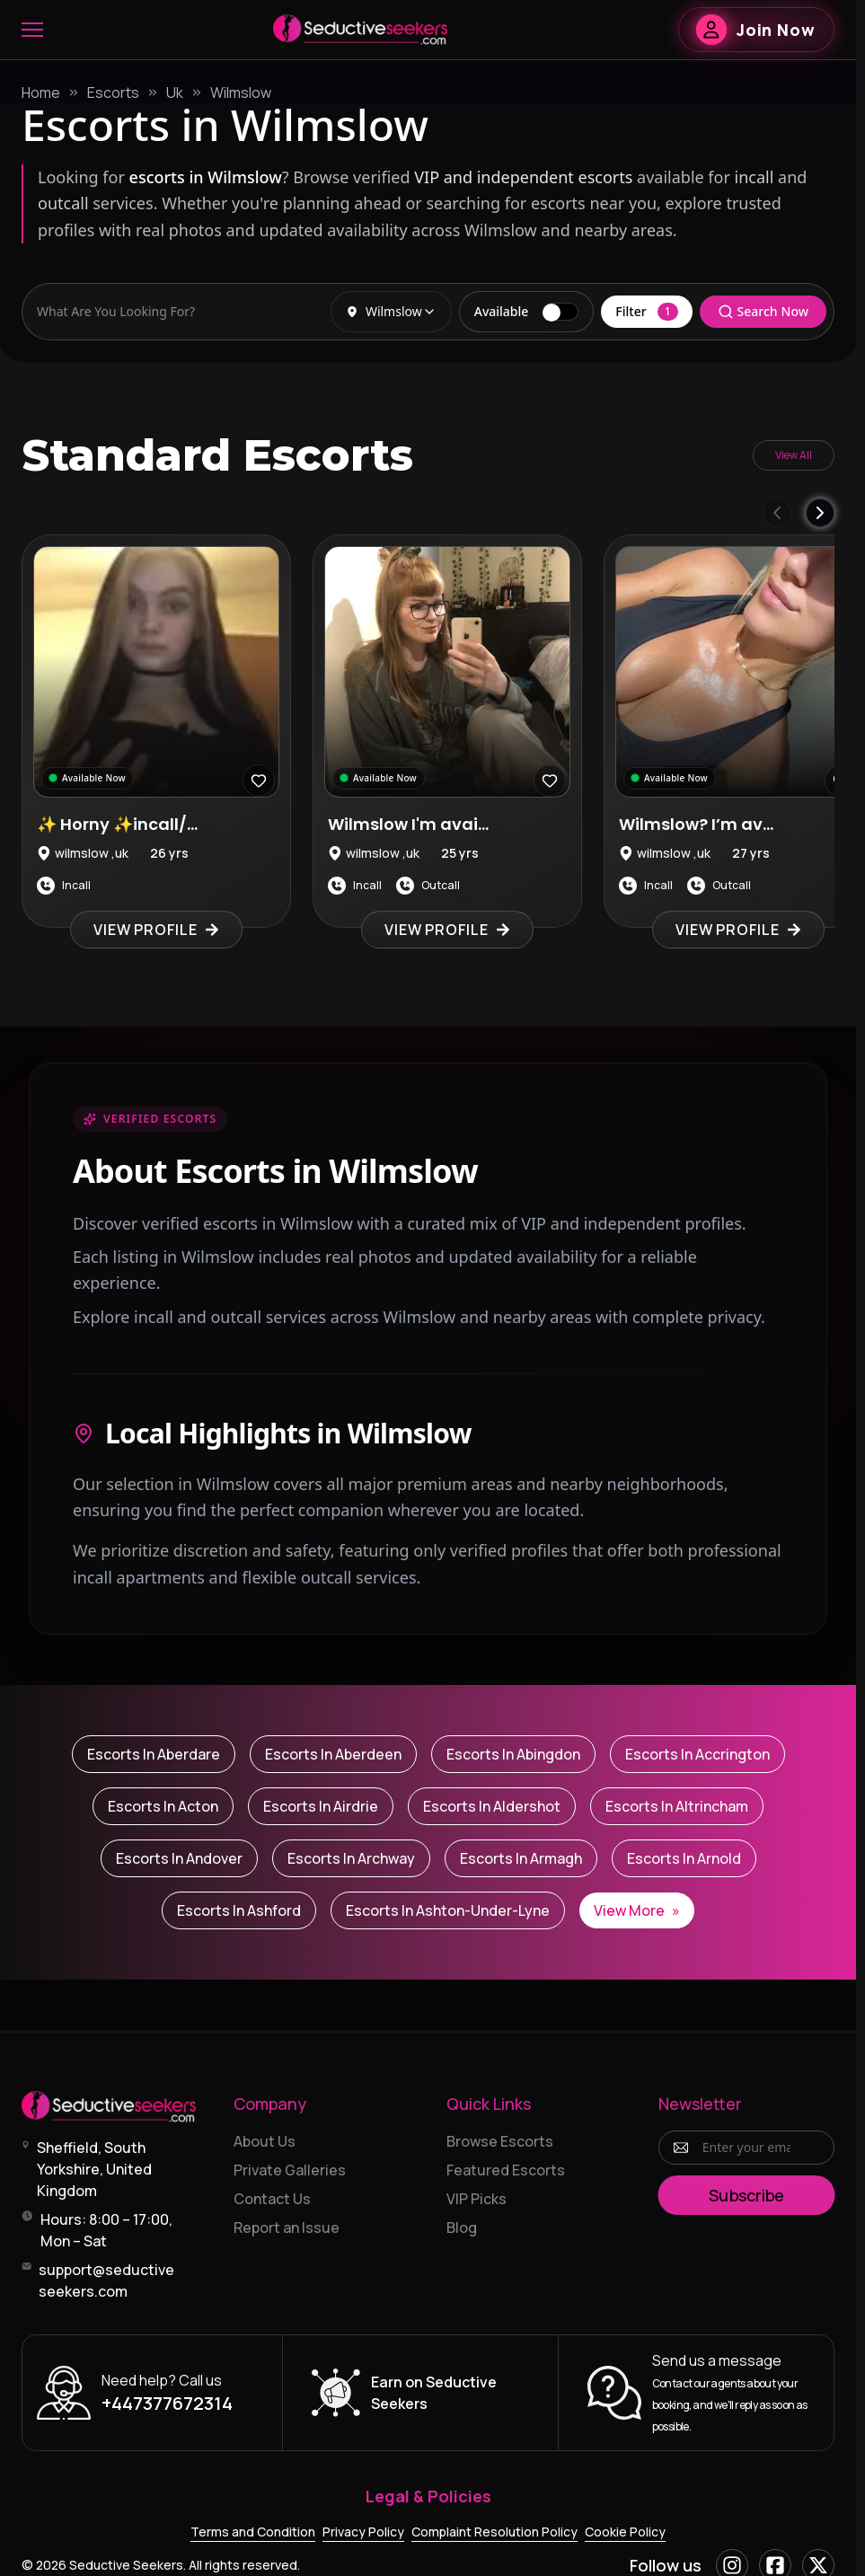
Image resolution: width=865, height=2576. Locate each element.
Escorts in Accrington (697, 1754)
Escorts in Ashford (239, 1910)
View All (793, 455)
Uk (174, 92)
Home (41, 92)
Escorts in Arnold (684, 1858)
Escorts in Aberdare (153, 1754)
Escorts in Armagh (521, 1858)
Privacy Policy (363, 2531)
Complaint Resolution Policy (494, 2531)
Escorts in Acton (163, 1806)
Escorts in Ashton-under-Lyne (448, 1910)
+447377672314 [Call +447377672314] (167, 2403)
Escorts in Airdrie (320, 1806)
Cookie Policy (625, 2531)
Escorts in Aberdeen (333, 1754)
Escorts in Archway (351, 1858)
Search (763, 312)
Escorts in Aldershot (491, 1806)
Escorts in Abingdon (513, 1754)
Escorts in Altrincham (676, 1806)
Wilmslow (240, 92)
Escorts (113, 92)
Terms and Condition (252, 2531)
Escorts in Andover (179, 1858)
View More (637, 1910)
